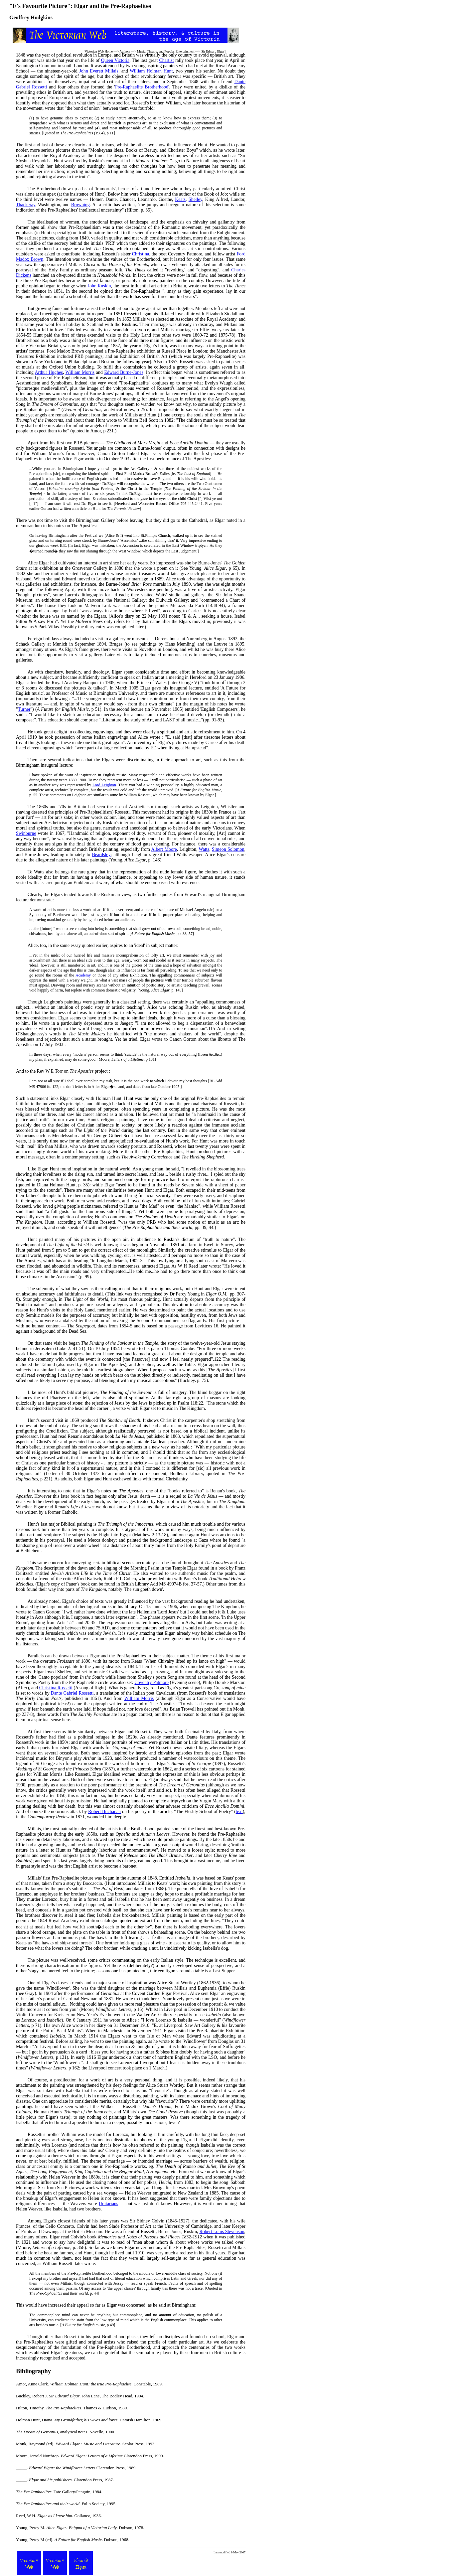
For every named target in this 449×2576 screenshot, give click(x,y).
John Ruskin (99, 285)
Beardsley (101, 854)
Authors (124, 51)
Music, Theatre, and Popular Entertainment (166, 51)
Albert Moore (164, 849)
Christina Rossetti (56, 1687)
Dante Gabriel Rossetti (72, 1693)
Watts (204, 849)
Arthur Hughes (49, 372)
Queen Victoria (115, 60)
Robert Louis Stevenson (221, 2231)
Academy (83, 975)
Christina (140, 253)
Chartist (166, 60)
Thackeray (25, 204)
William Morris (79, 372)
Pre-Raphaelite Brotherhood (141, 86)
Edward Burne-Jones (123, 372)
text (239, 1811)
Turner (24, 709)
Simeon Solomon (228, 849)
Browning (80, 204)
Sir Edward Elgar (212, 51)
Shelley (195, 199)
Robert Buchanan (104, 1811)
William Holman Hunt (151, 71)
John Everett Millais (98, 71)
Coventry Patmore (151, 1682)
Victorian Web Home (99, 51)
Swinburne (26, 833)
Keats (180, 199)
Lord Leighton (104, 785)
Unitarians (108, 2203)
